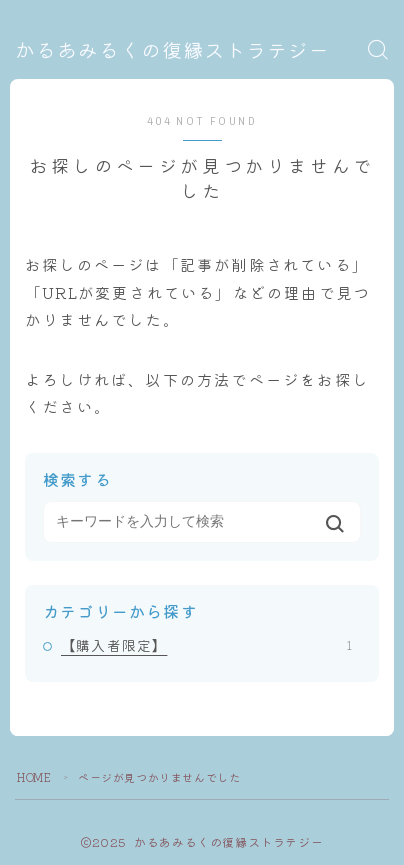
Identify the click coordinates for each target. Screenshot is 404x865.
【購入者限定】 (206, 645)
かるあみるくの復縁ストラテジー (172, 51)
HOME (34, 777)
